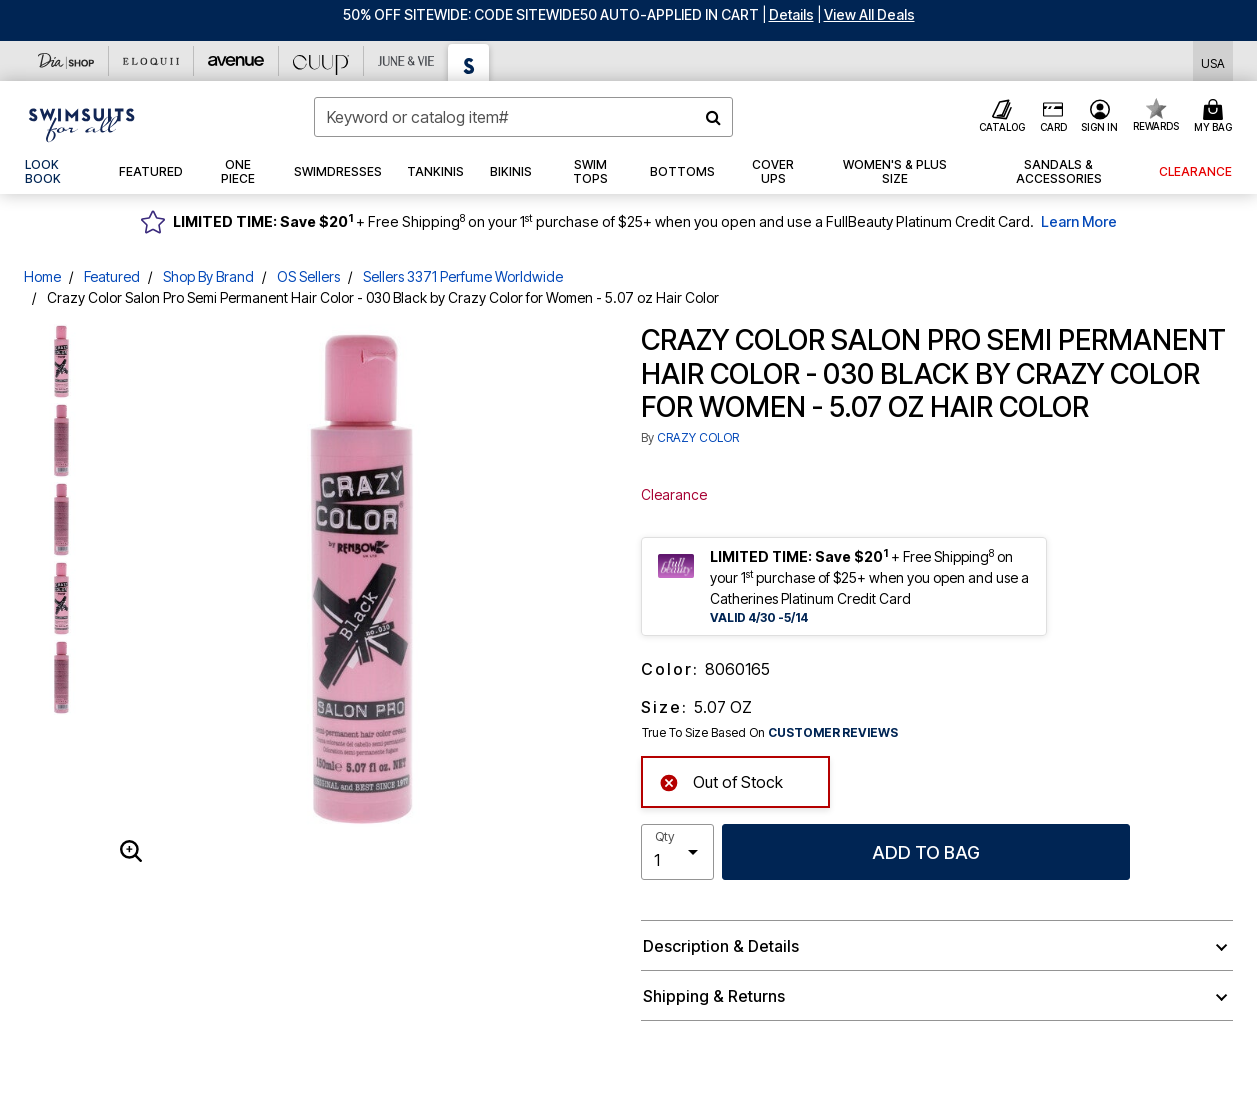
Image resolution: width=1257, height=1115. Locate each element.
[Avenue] (236, 61)
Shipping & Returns (714, 996)
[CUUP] (321, 61)
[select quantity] (678, 852)
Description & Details (721, 946)
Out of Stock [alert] (721, 780)
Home (42, 276)
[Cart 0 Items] (1216, 117)
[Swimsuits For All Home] (82, 123)
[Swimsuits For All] (469, 62)
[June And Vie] (406, 61)
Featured (112, 276)
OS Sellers (308, 276)
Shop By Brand (208, 276)
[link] (59, 172)
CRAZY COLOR (698, 437)
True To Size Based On (770, 733)
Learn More (1079, 221)
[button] (791, 14)
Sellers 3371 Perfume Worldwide (463, 276)
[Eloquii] (151, 61)
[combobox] (523, 117)
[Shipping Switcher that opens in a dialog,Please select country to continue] (1213, 61)
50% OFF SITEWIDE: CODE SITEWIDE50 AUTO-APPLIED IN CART (551, 14)
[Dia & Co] (66, 61)
